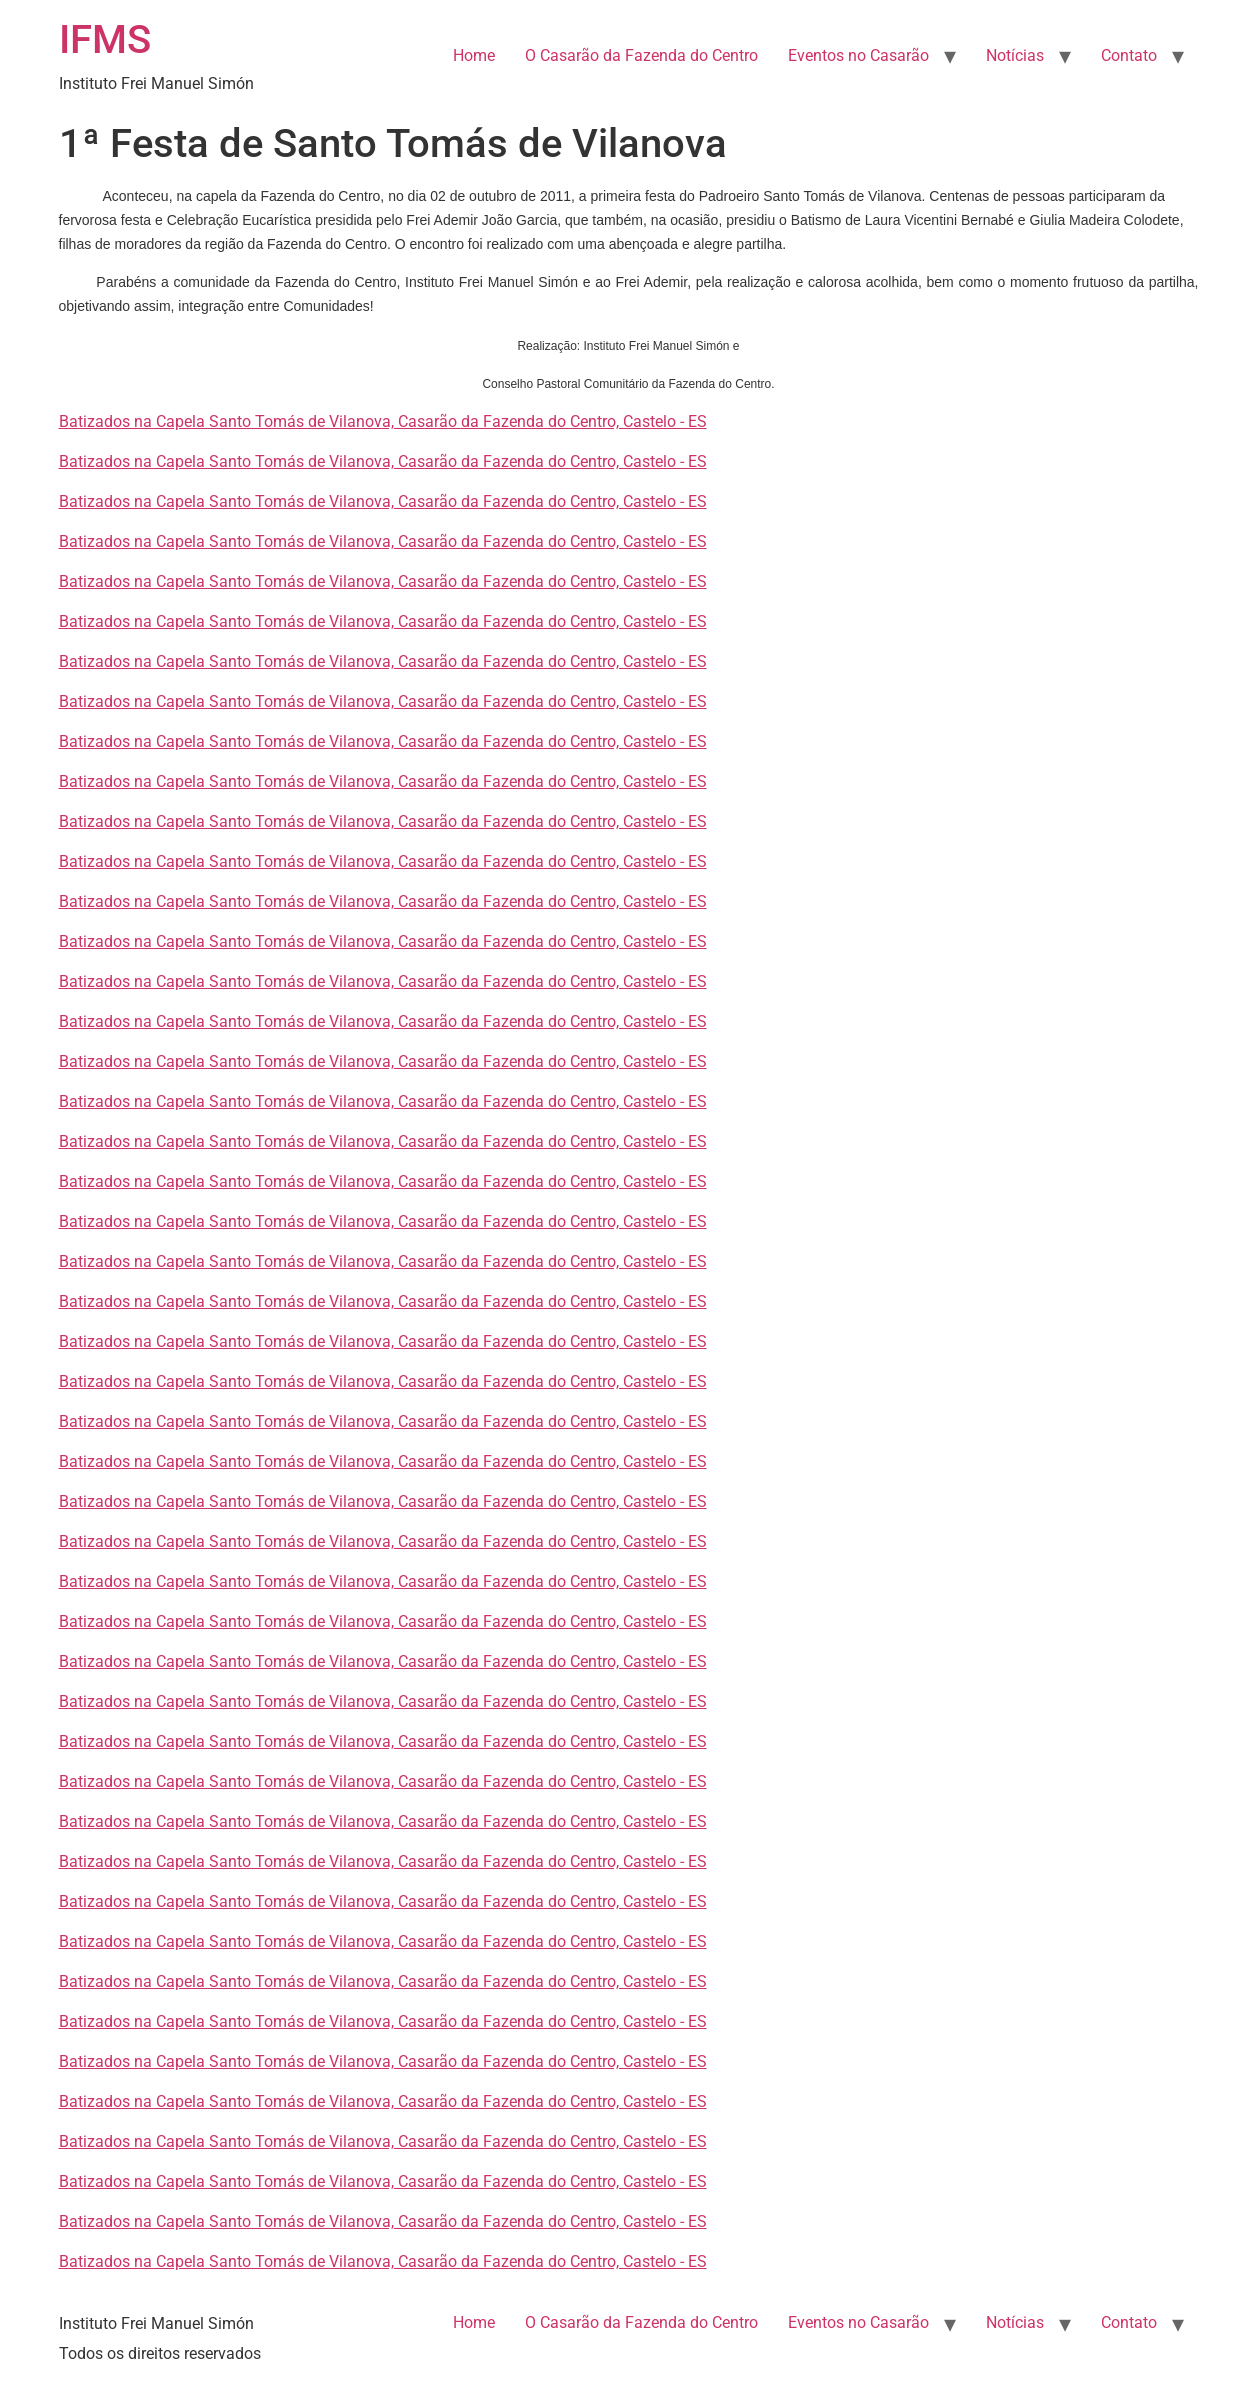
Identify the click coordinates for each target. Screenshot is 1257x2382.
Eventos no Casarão (858, 55)
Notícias (1015, 55)
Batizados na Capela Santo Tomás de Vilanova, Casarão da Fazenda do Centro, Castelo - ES (383, 421)
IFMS (105, 39)
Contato (1129, 55)
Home (474, 55)
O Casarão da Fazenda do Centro (641, 55)
